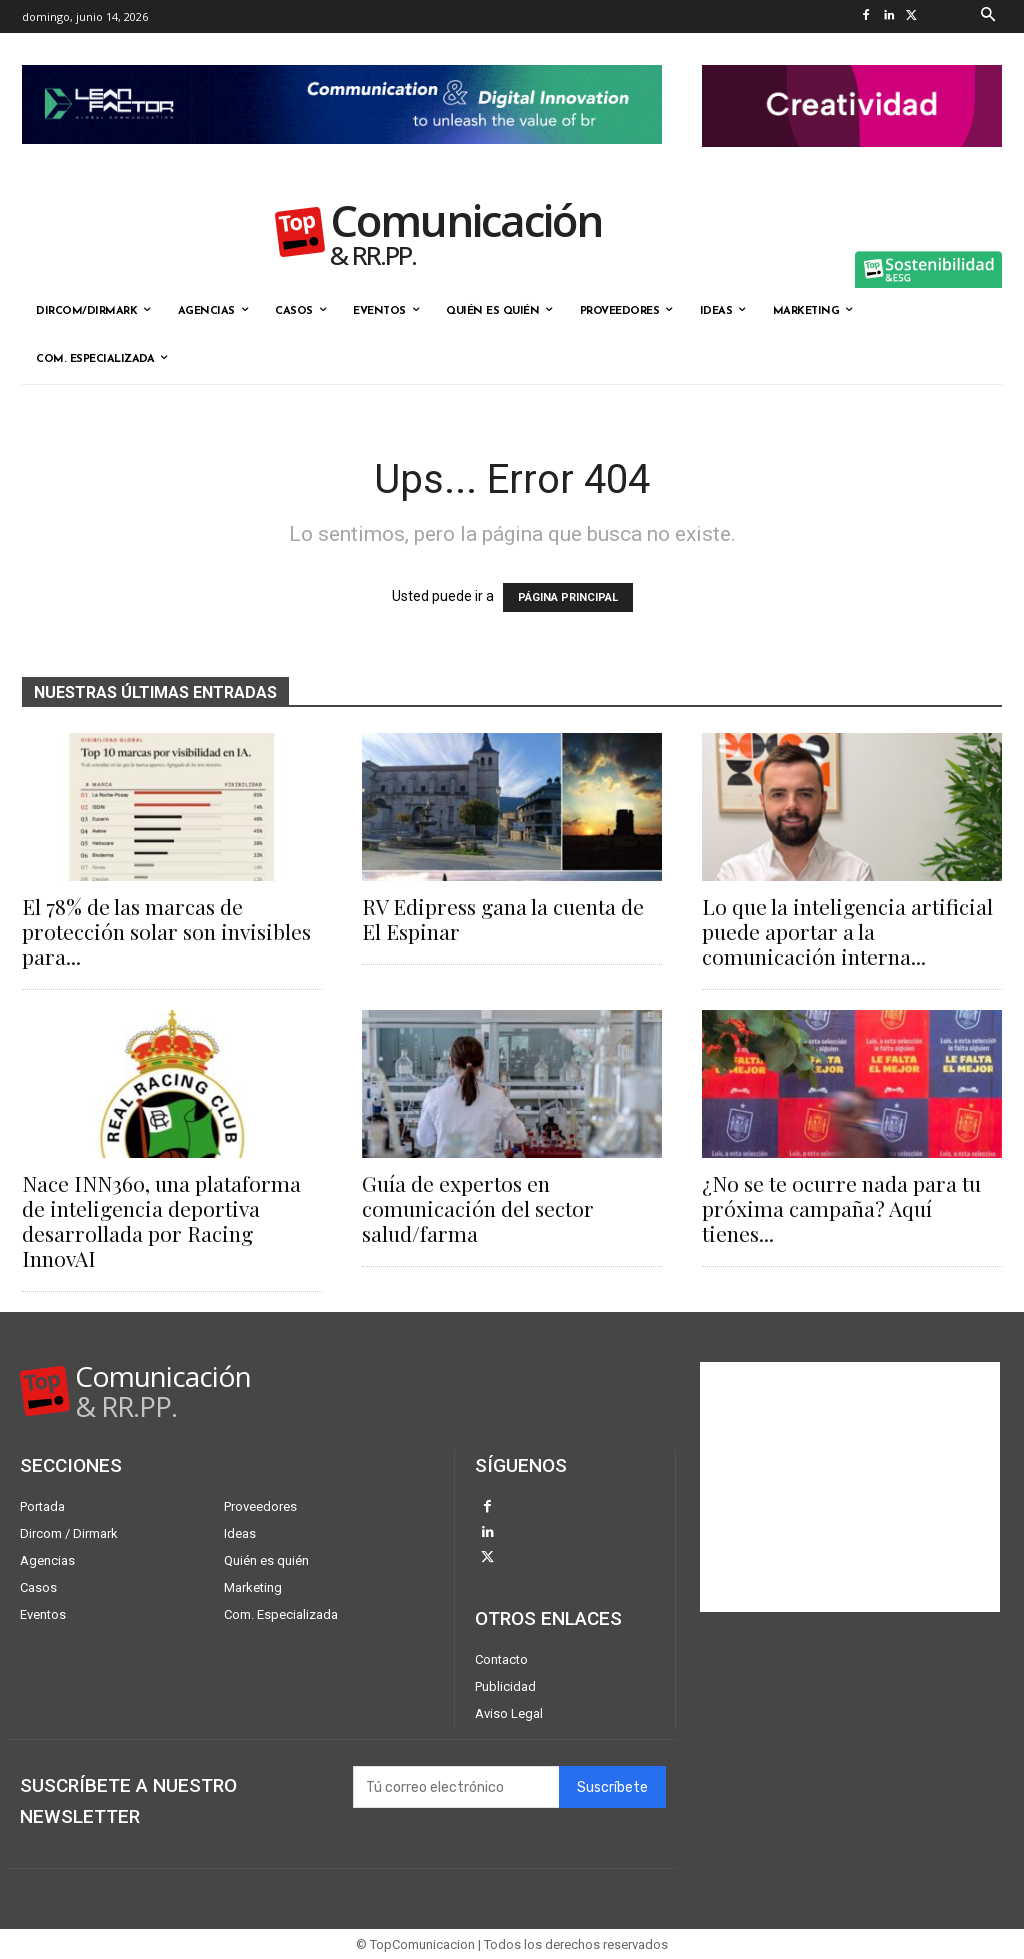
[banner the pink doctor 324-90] (852, 163)
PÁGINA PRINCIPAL (568, 597)
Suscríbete (612, 1786)
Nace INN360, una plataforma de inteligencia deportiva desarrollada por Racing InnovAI (161, 1220)
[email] (456, 1787)
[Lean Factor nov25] (342, 160)
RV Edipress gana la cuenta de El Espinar (503, 918)
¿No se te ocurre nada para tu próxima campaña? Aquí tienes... (841, 1208)
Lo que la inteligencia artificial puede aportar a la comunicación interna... (847, 931)
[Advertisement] (850, 1487)
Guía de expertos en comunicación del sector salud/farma (478, 1208)
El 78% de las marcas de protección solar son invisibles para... (166, 931)
